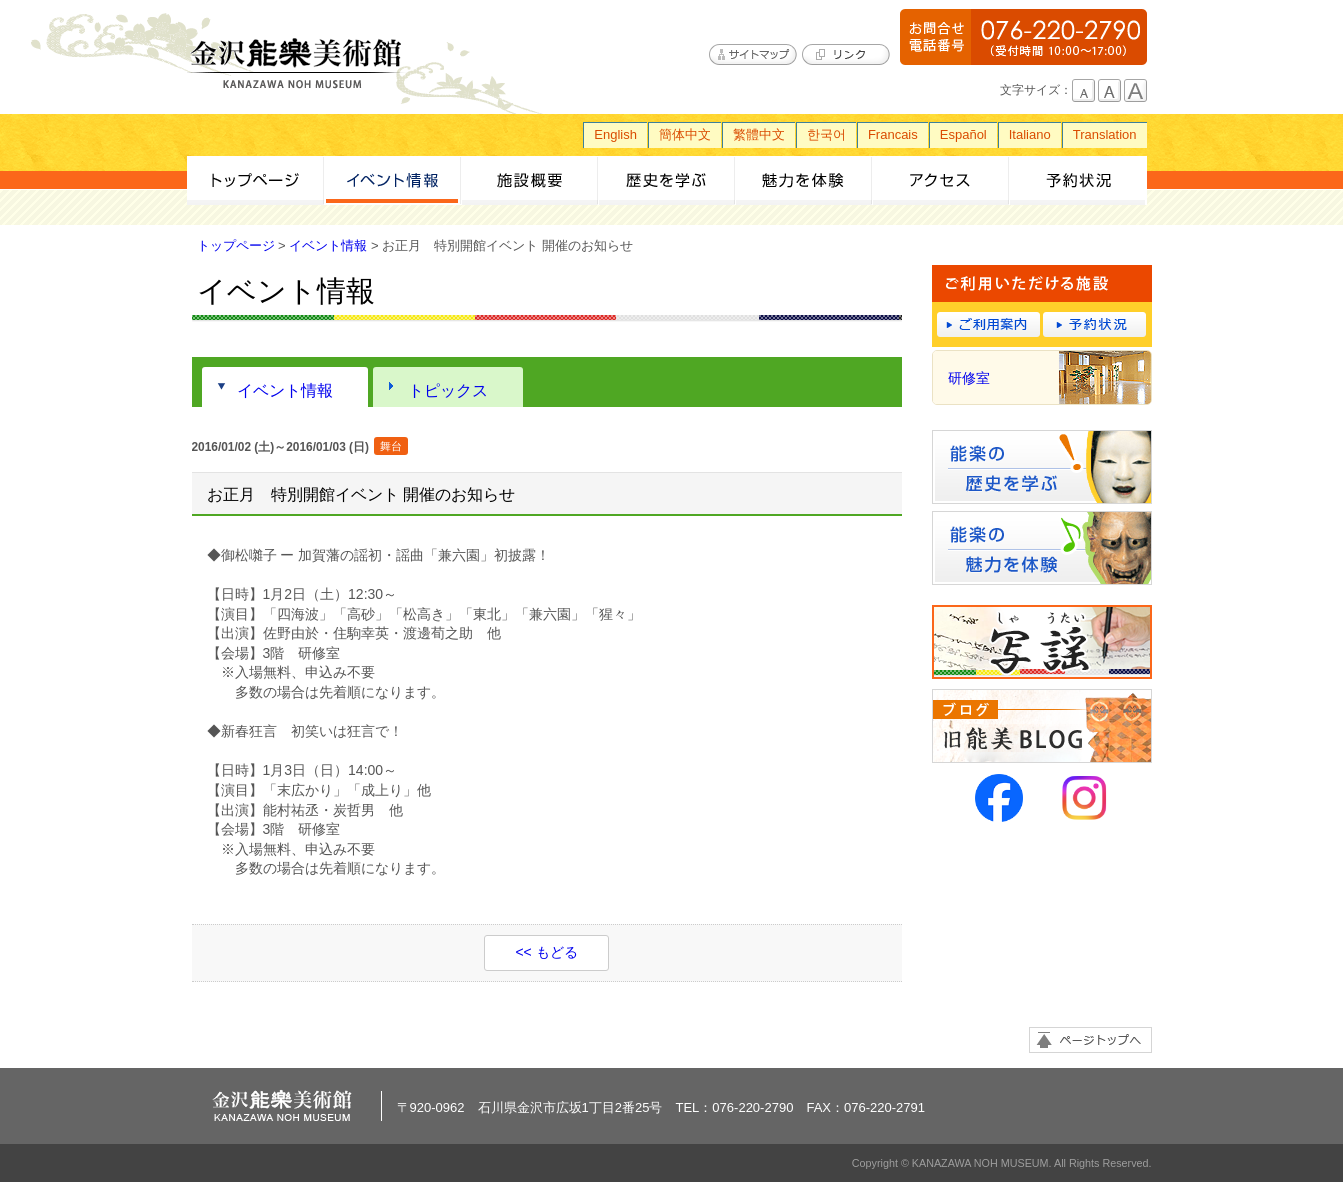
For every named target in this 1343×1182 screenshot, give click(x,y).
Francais (893, 134)
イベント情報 (392, 180)
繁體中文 (759, 134)
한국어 (826, 134)
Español (963, 134)
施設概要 (529, 180)
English (615, 134)
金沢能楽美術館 (297, 64)
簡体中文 (685, 134)
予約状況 (1077, 180)
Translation (1105, 134)
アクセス (940, 180)
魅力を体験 (803, 180)
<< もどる (546, 952)
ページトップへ (1090, 1040)
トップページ (255, 180)
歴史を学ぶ (666, 180)
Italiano (1030, 134)
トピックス (448, 390)
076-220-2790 (1023, 37)
